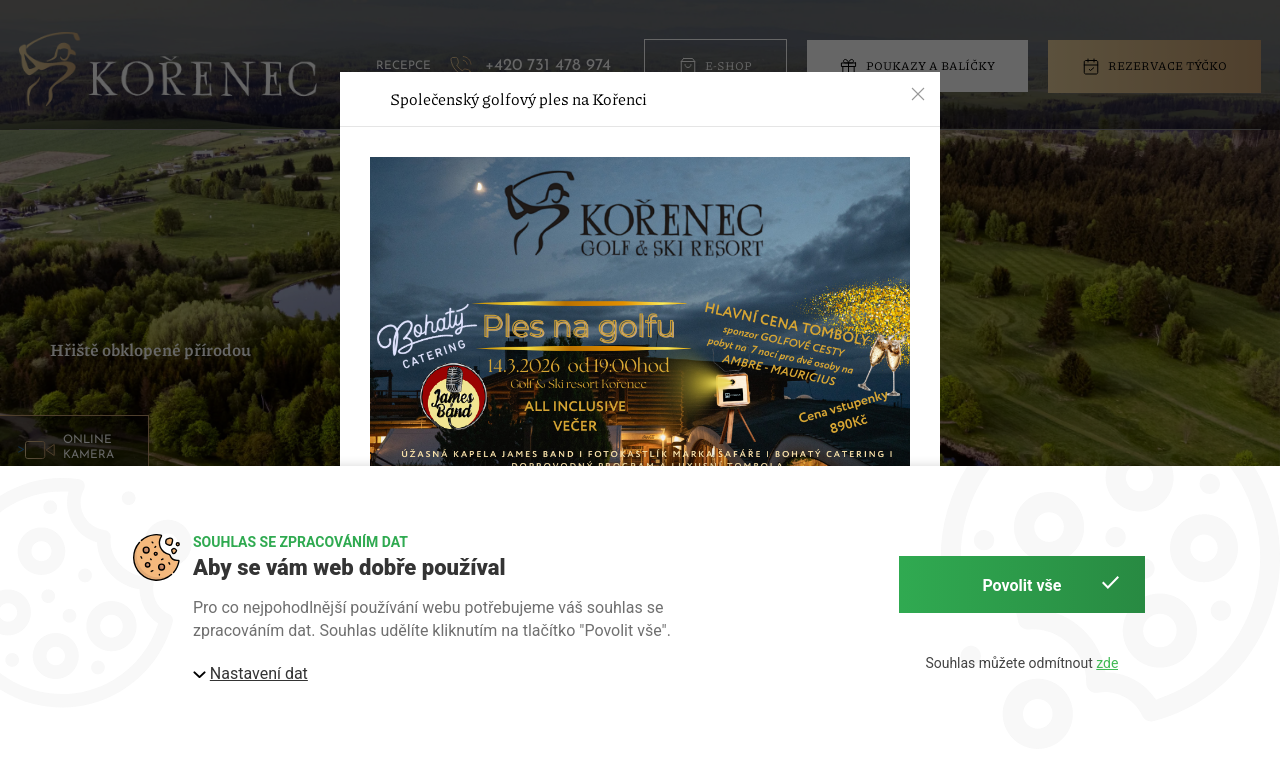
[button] (918, 94)
